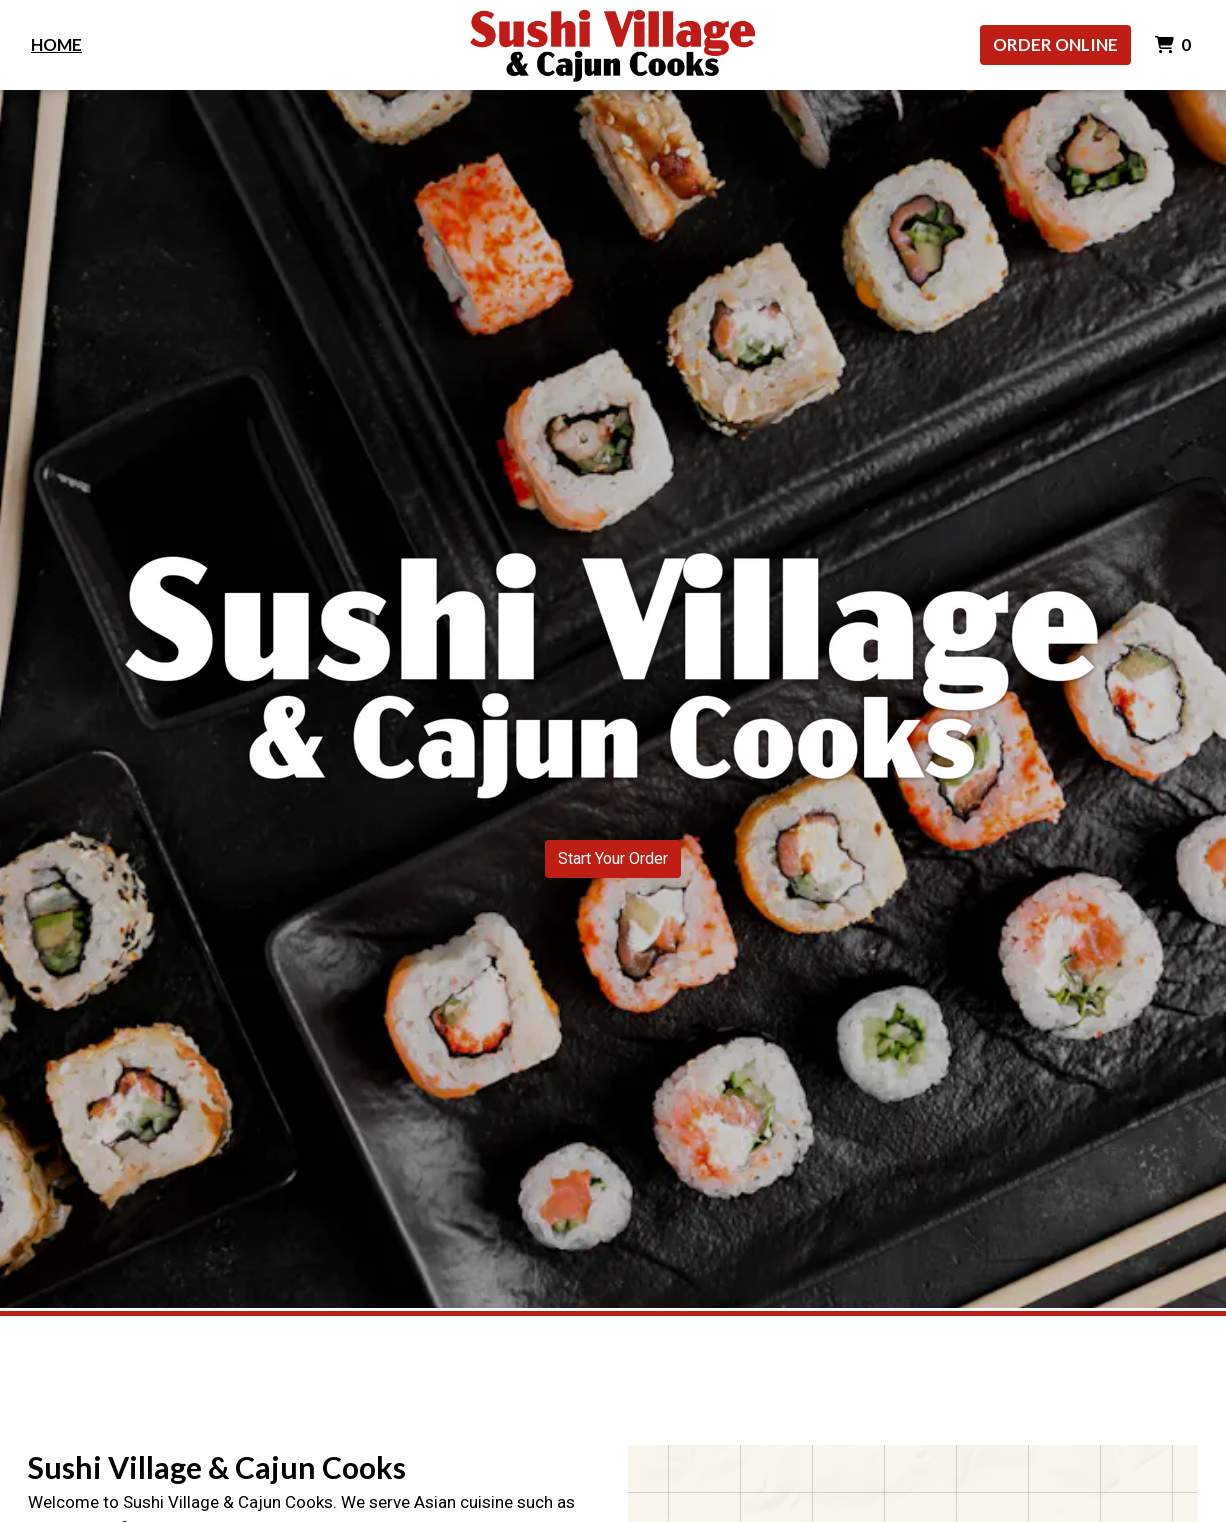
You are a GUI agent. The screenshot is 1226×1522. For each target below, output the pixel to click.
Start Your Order (613, 858)
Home (56, 44)
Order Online (1055, 44)
